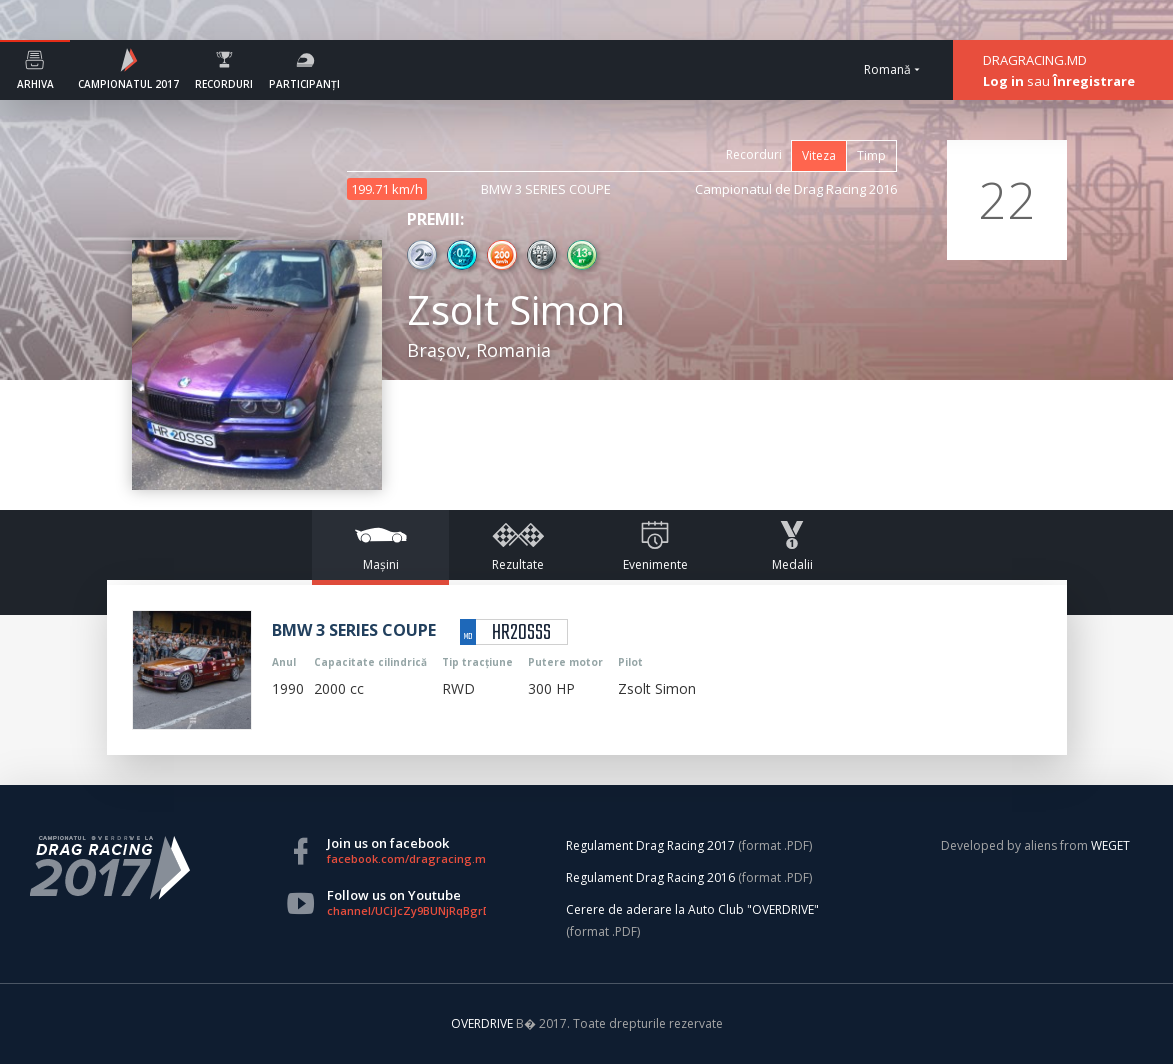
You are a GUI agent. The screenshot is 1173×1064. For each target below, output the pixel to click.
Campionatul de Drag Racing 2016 (796, 189)
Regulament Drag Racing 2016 (650, 877)
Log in (1003, 81)
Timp (871, 155)
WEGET (1110, 845)
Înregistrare (1094, 81)
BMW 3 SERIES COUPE (546, 189)
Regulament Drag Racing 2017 (650, 845)
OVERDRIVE (483, 1023)
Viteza (819, 155)
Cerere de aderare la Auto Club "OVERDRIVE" (692, 909)
